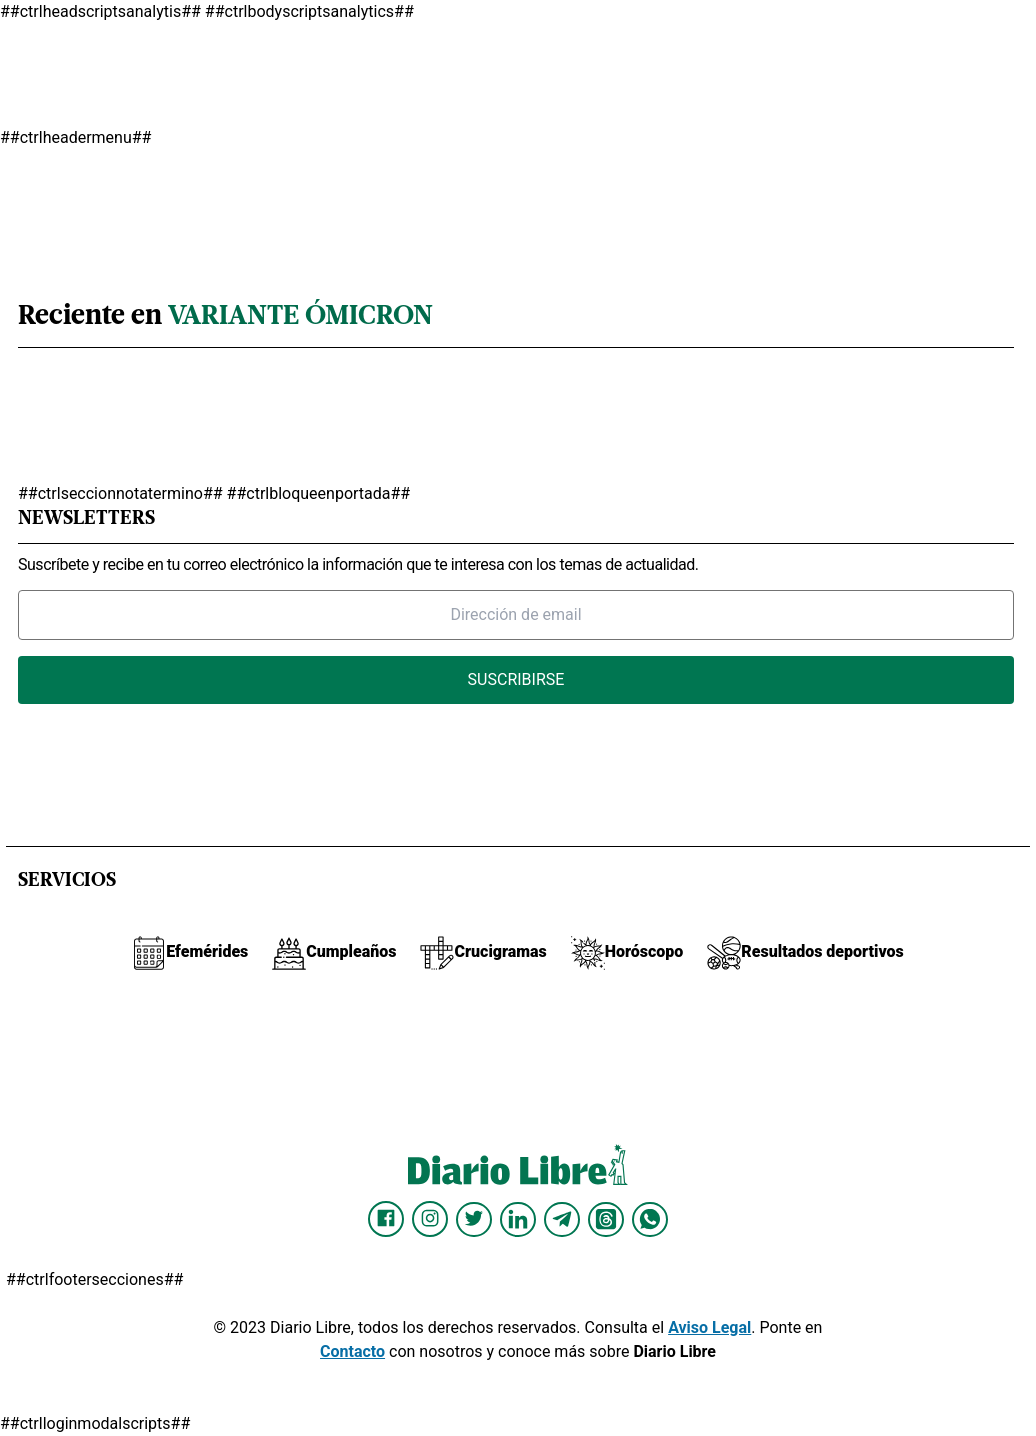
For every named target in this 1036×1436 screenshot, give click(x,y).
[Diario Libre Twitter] (474, 1219)
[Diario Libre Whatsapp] (650, 1219)
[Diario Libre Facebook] (386, 1219)
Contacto (352, 1351)
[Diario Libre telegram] (562, 1219)
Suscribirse (516, 679)
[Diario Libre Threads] (606, 1219)
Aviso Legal (709, 1327)
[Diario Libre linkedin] (518, 1219)
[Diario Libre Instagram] (430, 1219)
